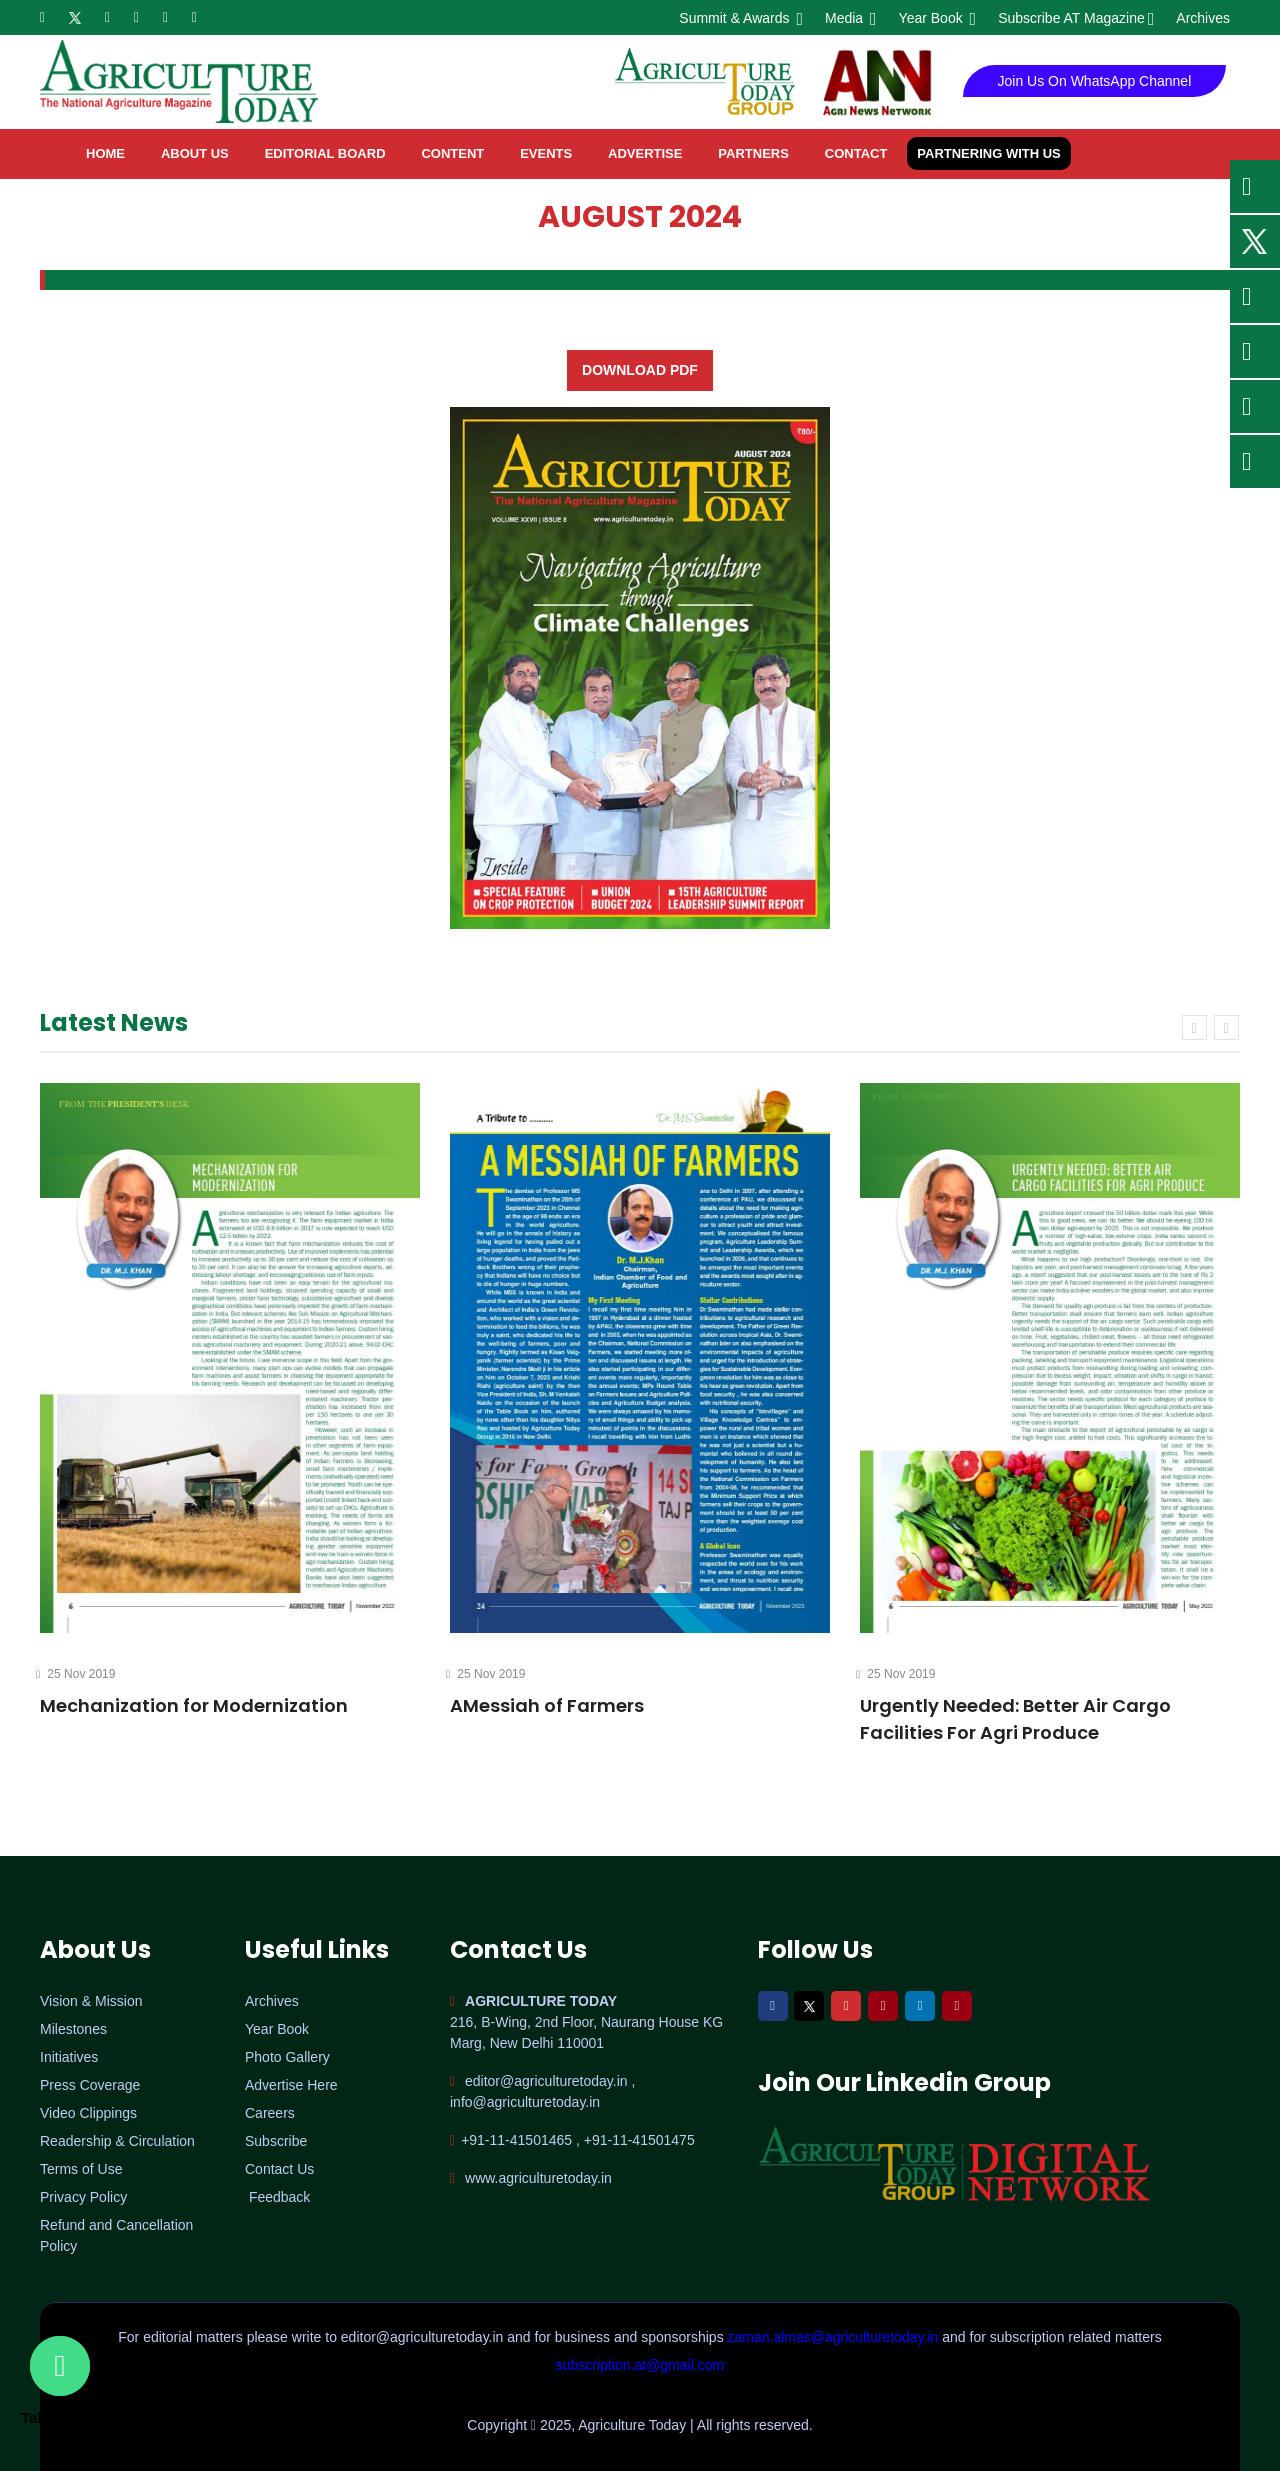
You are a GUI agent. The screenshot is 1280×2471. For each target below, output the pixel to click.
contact (856, 153)
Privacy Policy (83, 2197)
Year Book (936, 18)
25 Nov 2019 (77, 1674)
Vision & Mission (91, 2001)
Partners (753, 153)
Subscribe (276, 2141)
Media (849, 18)
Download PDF (640, 370)
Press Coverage (90, 2085)
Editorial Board (325, 153)
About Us (195, 153)
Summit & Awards (739, 18)
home (105, 153)
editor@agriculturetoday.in (424, 2337)
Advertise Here (291, 2085)
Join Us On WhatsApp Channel (1095, 81)
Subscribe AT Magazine (1074, 18)
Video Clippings (88, 2113)
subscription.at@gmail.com (640, 2365)
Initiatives (69, 2057)
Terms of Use (81, 2169)
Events (546, 153)
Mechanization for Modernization (194, 1705)
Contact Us (279, 2169)
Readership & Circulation (117, 2141)
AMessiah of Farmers (547, 1705)
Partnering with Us (988, 153)
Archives (1203, 18)
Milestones (73, 2029)
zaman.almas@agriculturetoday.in (835, 2337)
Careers (270, 2113)
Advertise (645, 153)
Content (452, 153)
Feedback (279, 2197)
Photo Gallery (287, 2057)
